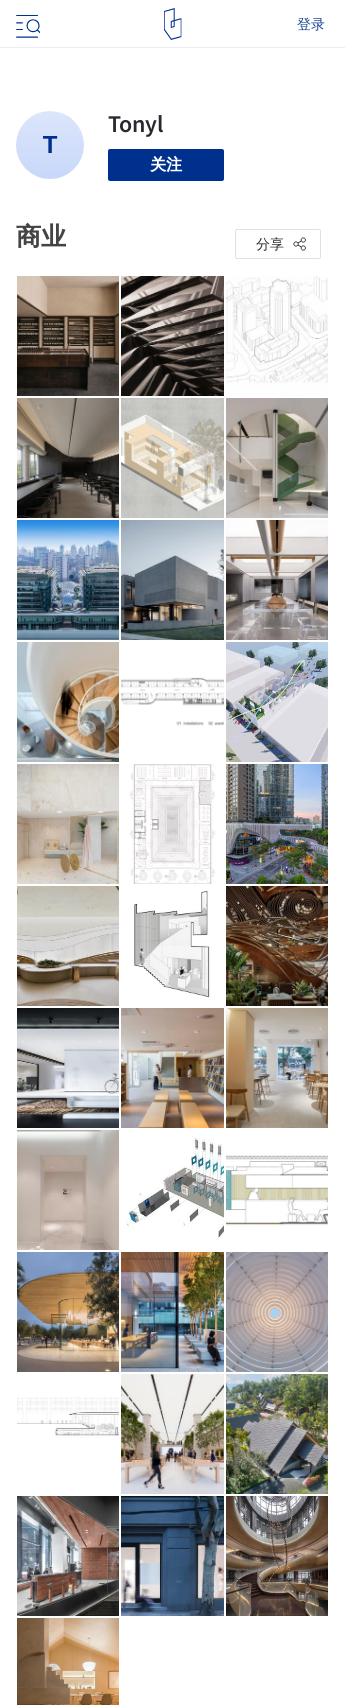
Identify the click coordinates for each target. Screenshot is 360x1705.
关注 (166, 164)
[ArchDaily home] (172, 24)
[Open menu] (26, 24)
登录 (311, 24)
